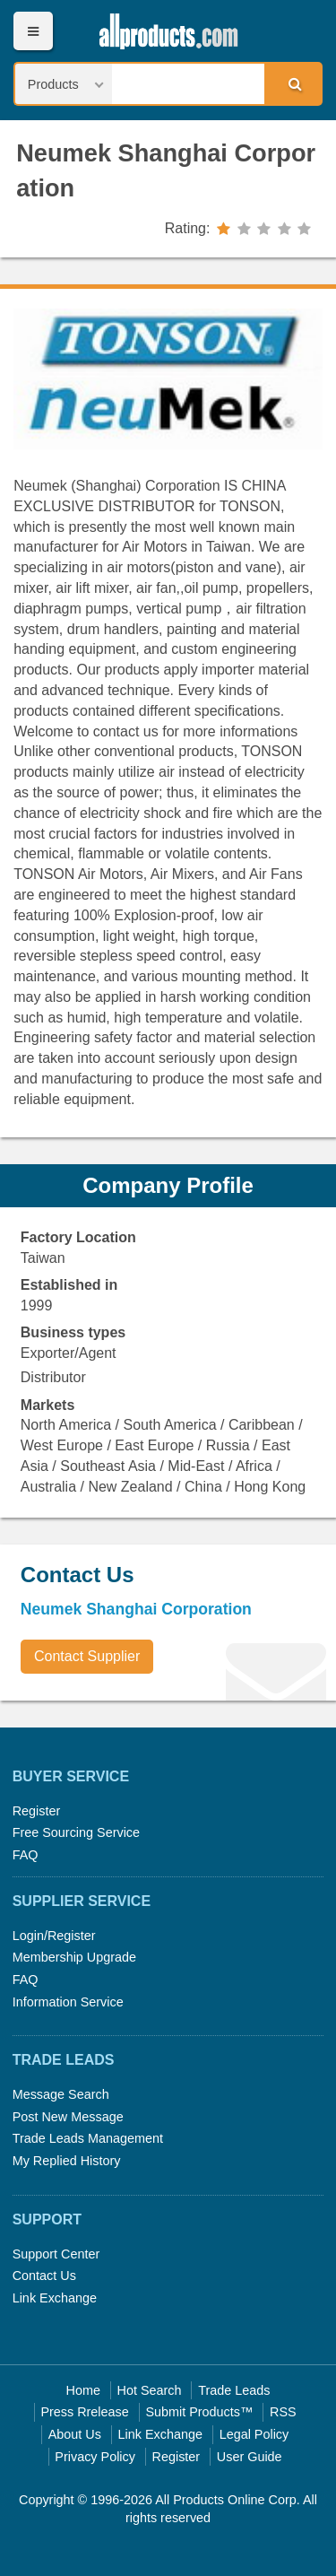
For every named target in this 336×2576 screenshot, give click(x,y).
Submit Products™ (199, 2412)
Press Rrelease (84, 2412)
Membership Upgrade (74, 1957)
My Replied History (67, 2161)
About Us (74, 2434)
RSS (283, 2412)
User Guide (249, 2457)
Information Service (68, 2002)
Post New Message (68, 2117)
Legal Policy (254, 2434)
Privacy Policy (95, 2457)
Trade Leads (234, 2390)
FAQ (26, 1855)
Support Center (56, 2254)
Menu (32, 30)
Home (83, 2390)
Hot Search (149, 2390)
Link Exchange (55, 2298)
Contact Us (44, 2275)
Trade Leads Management (88, 2138)
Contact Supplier (87, 1656)
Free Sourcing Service (76, 1832)
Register (37, 1811)
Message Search (61, 2094)
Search (292, 83)
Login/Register (54, 1935)
